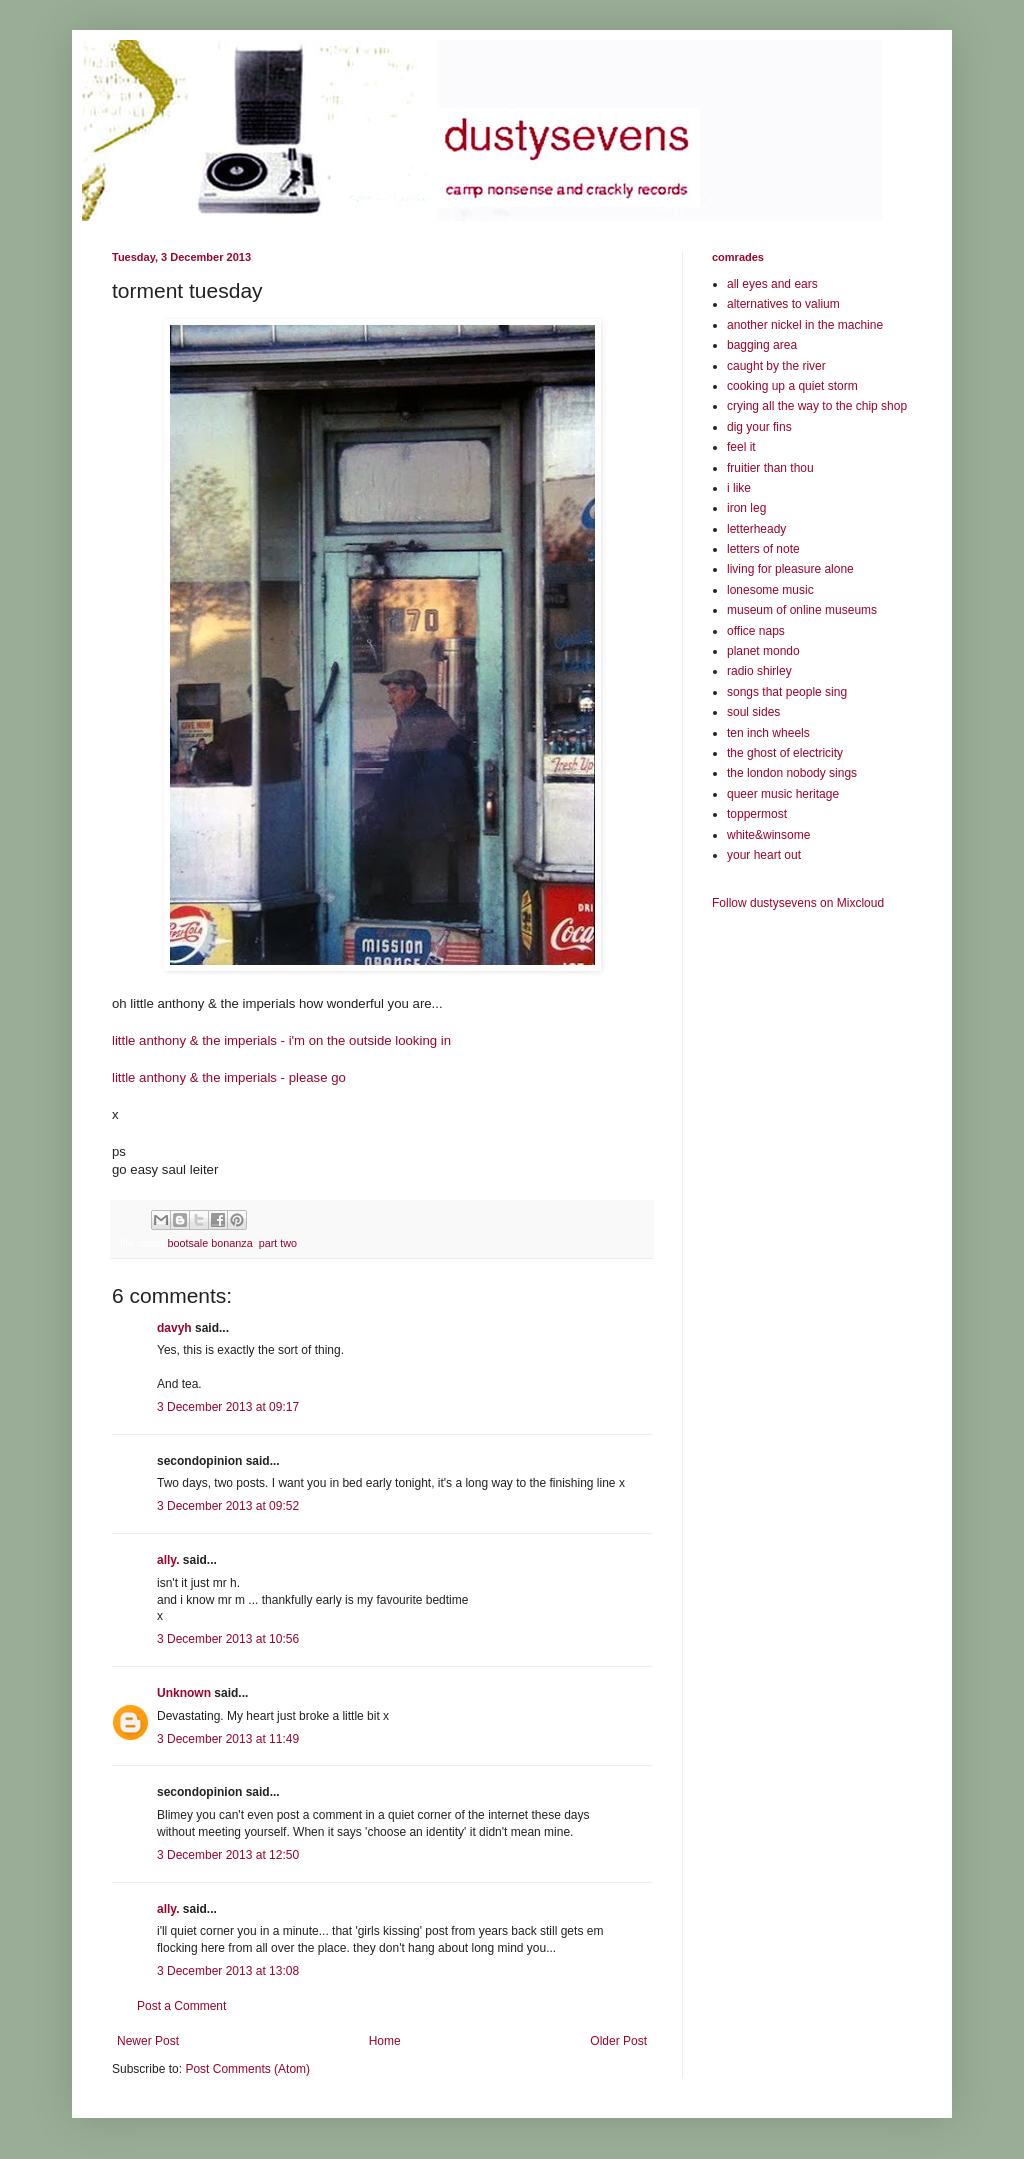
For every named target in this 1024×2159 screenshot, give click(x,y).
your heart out (764, 855)
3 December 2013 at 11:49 (228, 1739)
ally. (168, 1560)
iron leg (746, 508)
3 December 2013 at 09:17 (228, 1407)
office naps (756, 631)
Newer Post (148, 2041)
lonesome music (770, 590)
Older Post (618, 2041)
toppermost (757, 814)
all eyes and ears (772, 284)
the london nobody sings (792, 773)
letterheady (756, 529)
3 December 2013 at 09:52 (228, 1506)
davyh (174, 1328)
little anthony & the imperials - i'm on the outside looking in (281, 1040)
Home (385, 2041)
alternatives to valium (783, 304)
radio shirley (759, 671)
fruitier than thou (770, 468)
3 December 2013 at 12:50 (228, 1855)
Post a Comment (181, 2006)
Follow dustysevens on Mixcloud (798, 903)
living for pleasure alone (790, 569)
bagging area (762, 345)
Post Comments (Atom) (247, 2069)
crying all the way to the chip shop (817, 406)
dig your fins (759, 427)
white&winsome (768, 835)
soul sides (753, 712)
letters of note (763, 549)
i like (739, 488)
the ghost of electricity (785, 753)
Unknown (184, 1693)
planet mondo (763, 651)
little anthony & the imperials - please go (229, 1077)
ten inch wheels (768, 733)
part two (278, 1243)
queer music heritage (783, 794)
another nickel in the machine (805, 325)
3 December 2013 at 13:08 (228, 1971)
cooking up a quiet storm (792, 386)
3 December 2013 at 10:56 (228, 1639)
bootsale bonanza (209, 1243)
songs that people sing (787, 692)
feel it (741, 447)
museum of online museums (802, 610)
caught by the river (776, 366)
